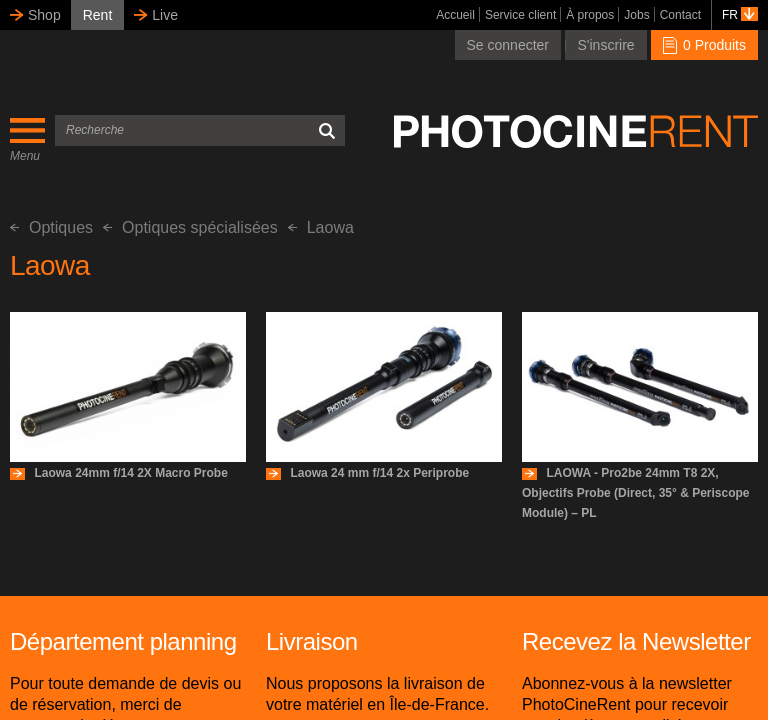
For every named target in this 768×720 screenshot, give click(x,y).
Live (165, 15)
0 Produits (704, 45)
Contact (680, 15)
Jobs (636, 15)
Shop (44, 15)
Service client (520, 15)
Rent (98, 15)
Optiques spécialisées (190, 227)
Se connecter (508, 45)
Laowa (321, 227)
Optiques (51, 227)
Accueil (455, 15)
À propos (590, 15)
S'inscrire (605, 45)
